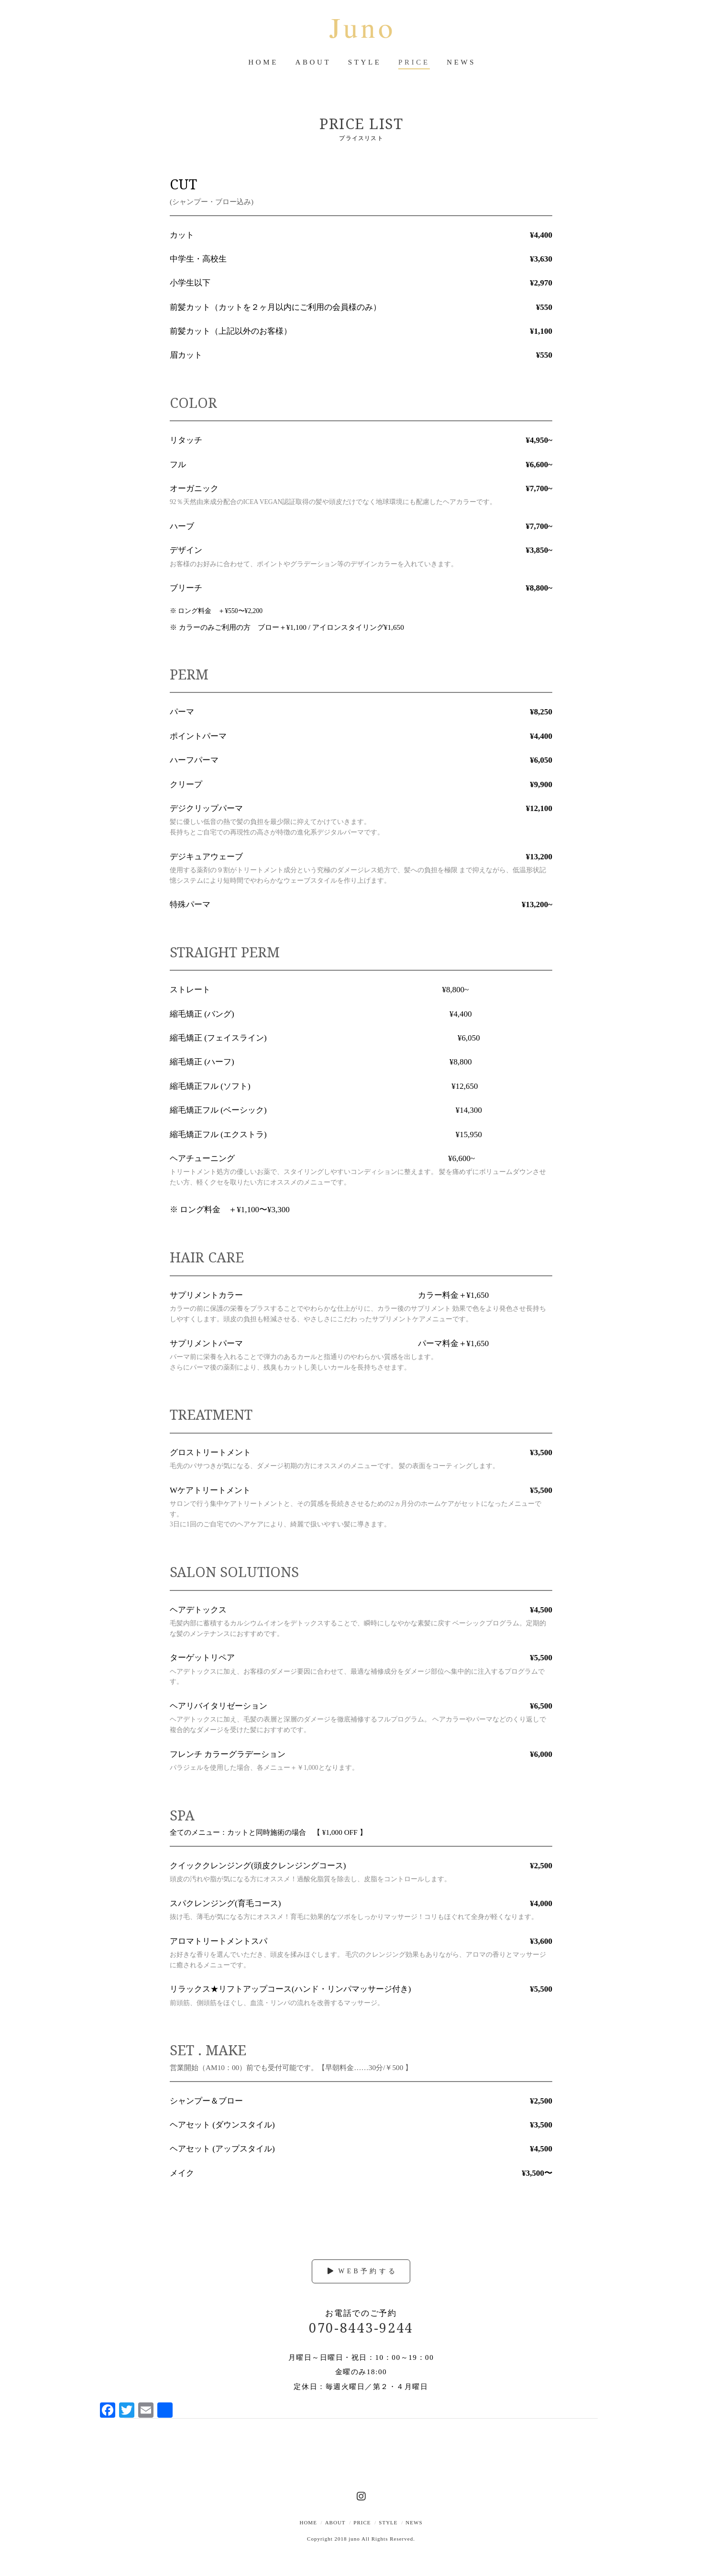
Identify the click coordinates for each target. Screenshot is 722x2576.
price (362, 2522)
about (335, 2522)
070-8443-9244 (361, 2327)
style (388, 2522)
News (413, 2522)
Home (308, 2522)
